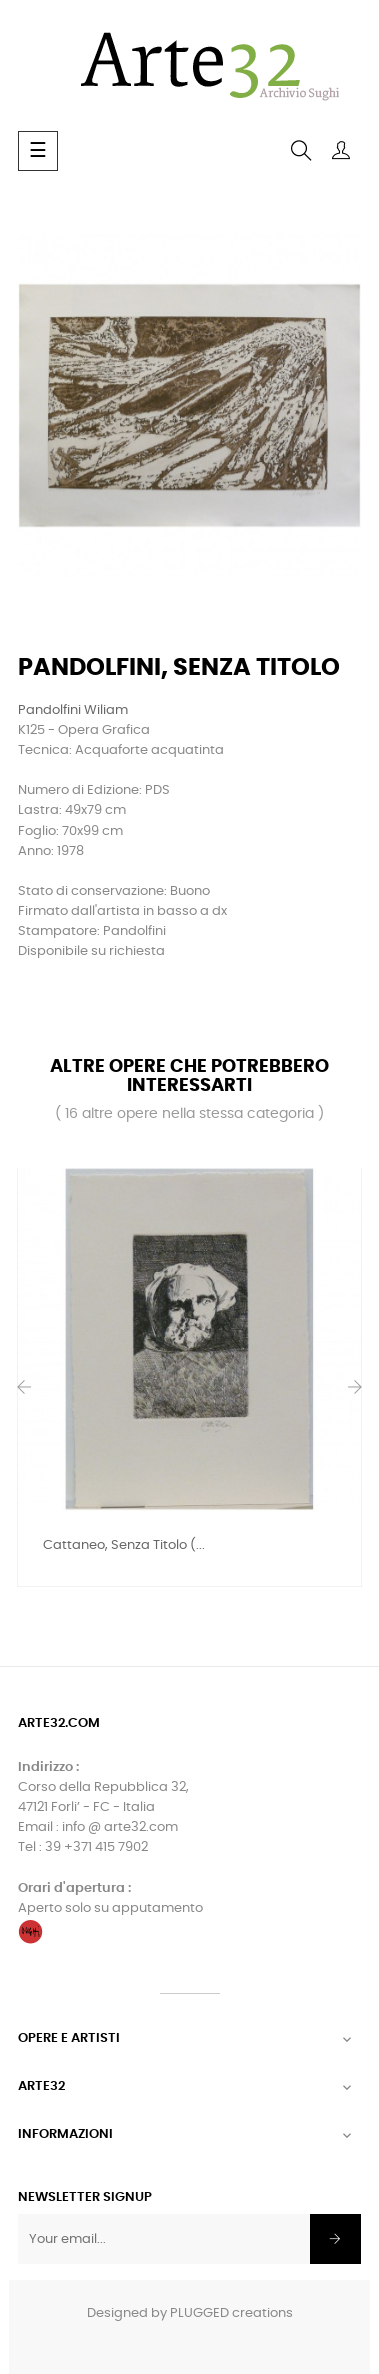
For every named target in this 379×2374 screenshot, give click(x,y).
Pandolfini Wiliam (73, 710)
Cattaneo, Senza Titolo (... (124, 1545)
